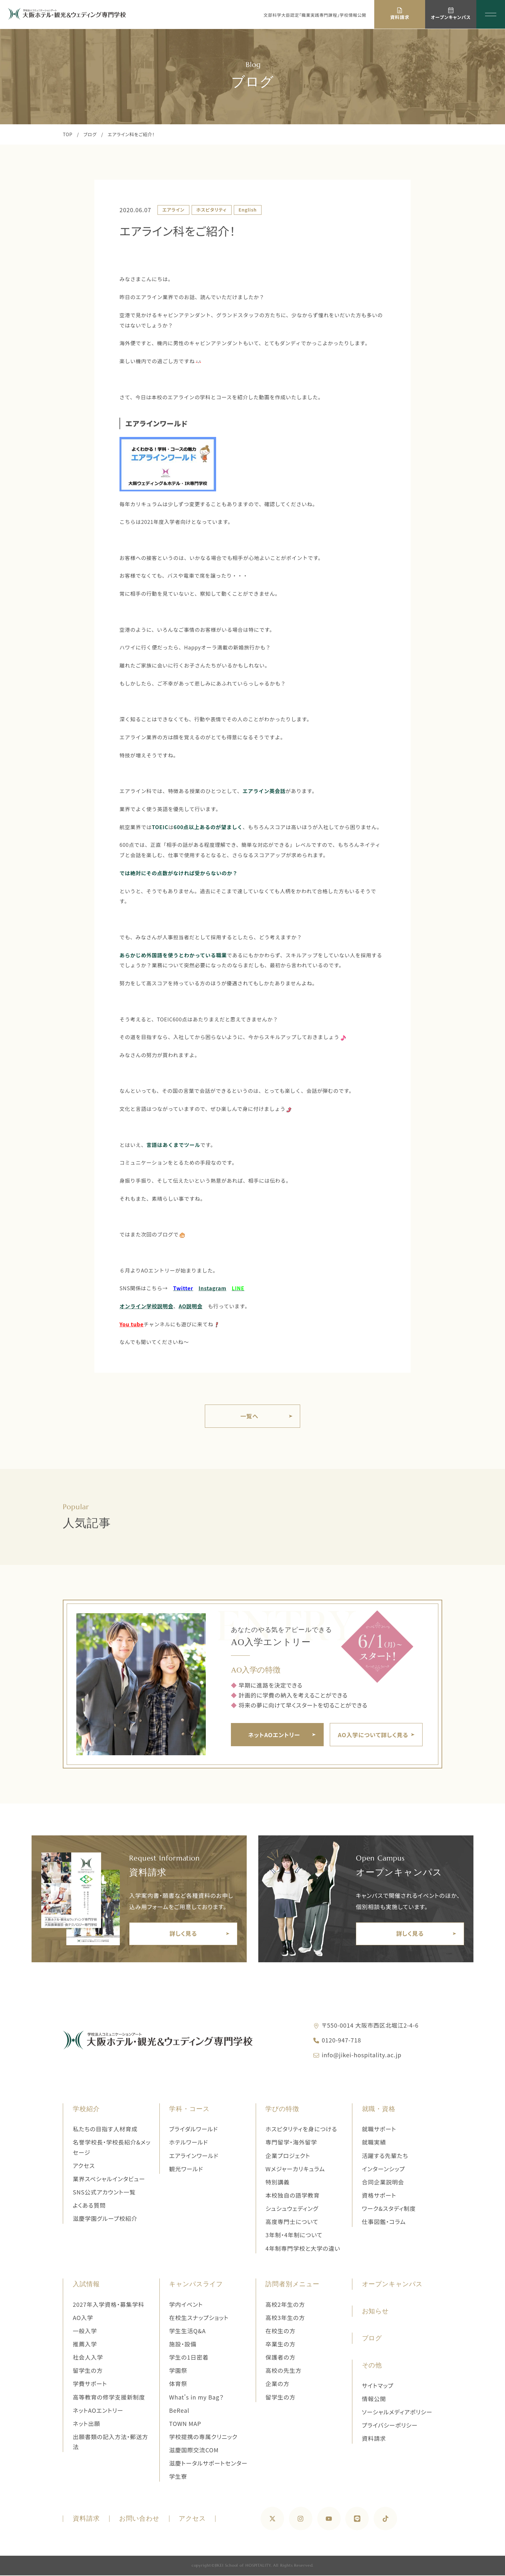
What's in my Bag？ (196, 2397)
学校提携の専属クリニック (203, 2437)
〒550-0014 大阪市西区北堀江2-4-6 (370, 2026)
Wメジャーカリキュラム (295, 2169)
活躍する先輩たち (385, 2156)
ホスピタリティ (211, 209)
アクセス (84, 2166)
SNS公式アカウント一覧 (104, 2193)
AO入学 (83, 2318)
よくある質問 (89, 2206)
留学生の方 (88, 2371)
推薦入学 (85, 2345)
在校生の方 (280, 2331)
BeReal (179, 2411)
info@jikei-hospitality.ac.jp (361, 2055)
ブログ (90, 134)
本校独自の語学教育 (292, 2196)
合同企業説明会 (383, 2182)
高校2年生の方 (285, 2305)
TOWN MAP (185, 2424)
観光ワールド (186, 2169)
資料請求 (374, 2439)
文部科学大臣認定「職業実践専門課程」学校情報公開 (314, 15)
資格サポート (379, 2196)
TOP (67, 134)
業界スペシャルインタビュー (109, 2179)
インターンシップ (383, 2169)
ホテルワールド (188, 2143)
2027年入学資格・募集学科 (108, 2305)
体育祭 (178, 2384)
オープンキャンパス (392, 2284)
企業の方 (277, 2384)
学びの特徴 (282, 2109)
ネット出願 (86, 2424)
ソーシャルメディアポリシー (397, 2413)
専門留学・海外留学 (291, 2143)
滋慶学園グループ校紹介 (105, 2219)
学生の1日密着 (189, 2358)
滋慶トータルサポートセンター (208, 2464)
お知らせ (375, 2312)
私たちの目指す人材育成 (105, 2130)
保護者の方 (280, 2358)
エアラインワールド (157, 423)
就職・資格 (378, 2109)
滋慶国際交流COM (194, 2451)
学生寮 (178, 2477)
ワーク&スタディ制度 (389, 2209)
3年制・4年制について (293, 2235)
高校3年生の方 (285, 2318)
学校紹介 (86, 2109)
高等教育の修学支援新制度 (109, 2397)
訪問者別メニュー (292, 2284)
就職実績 (374, 2143)
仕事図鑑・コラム (384, 2222)
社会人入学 (88, 2358)
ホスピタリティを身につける (301, 2130)
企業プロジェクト (287, 2156)
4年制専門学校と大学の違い (302, 2249)
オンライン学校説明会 (146, 1306)
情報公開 (374, 2399)
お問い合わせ (139, 2519)
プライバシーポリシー (390, 2426)
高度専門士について (291, 2222)
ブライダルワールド (193, 2130)
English (248, 209)
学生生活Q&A (187, 2331)
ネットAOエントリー (98, 2411)
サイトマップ (378, 2386)
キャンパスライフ (196, 2284)
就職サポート (379, 2130)
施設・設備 (182, 2345)
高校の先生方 (283, 2371)
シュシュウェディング (291, 2209)
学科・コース (189, 2109)
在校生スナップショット (199, 2318)
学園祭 (178, 2371)
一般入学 (85, 2331)
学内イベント (186, 2305)
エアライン (173, 209)
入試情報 (86, 2284)
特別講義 (277, 2182)
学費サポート (90, 2384)
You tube (131, 1324)
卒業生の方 (280, 2345)
